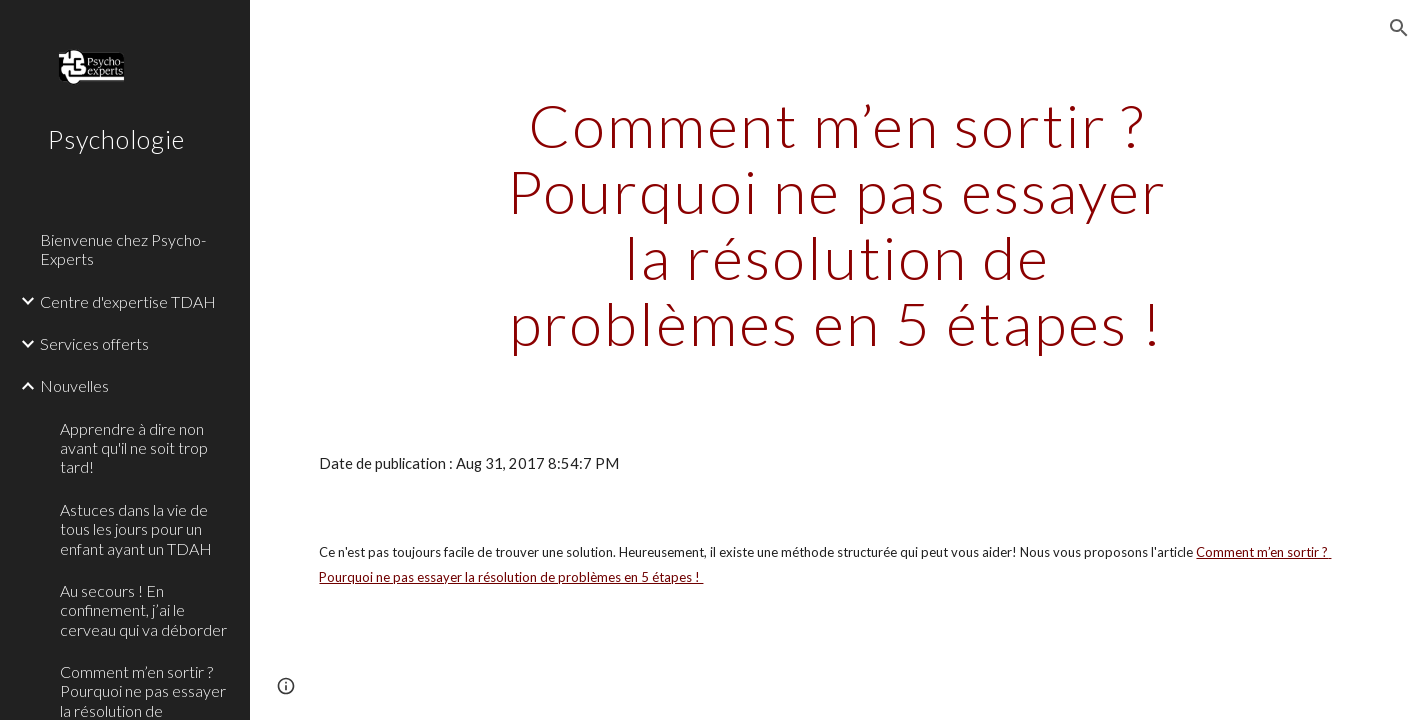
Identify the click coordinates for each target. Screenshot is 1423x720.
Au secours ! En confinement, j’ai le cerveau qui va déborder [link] (143, 610)
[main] (836, 224)
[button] (1399, 28)
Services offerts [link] (94, 343)
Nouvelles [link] (74, 385)
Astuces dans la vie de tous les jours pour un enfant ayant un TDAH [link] (136, 529)
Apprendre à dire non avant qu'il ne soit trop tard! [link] (134, 448)
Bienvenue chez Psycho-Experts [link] (123, 249)
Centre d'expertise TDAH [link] (128, 301)
